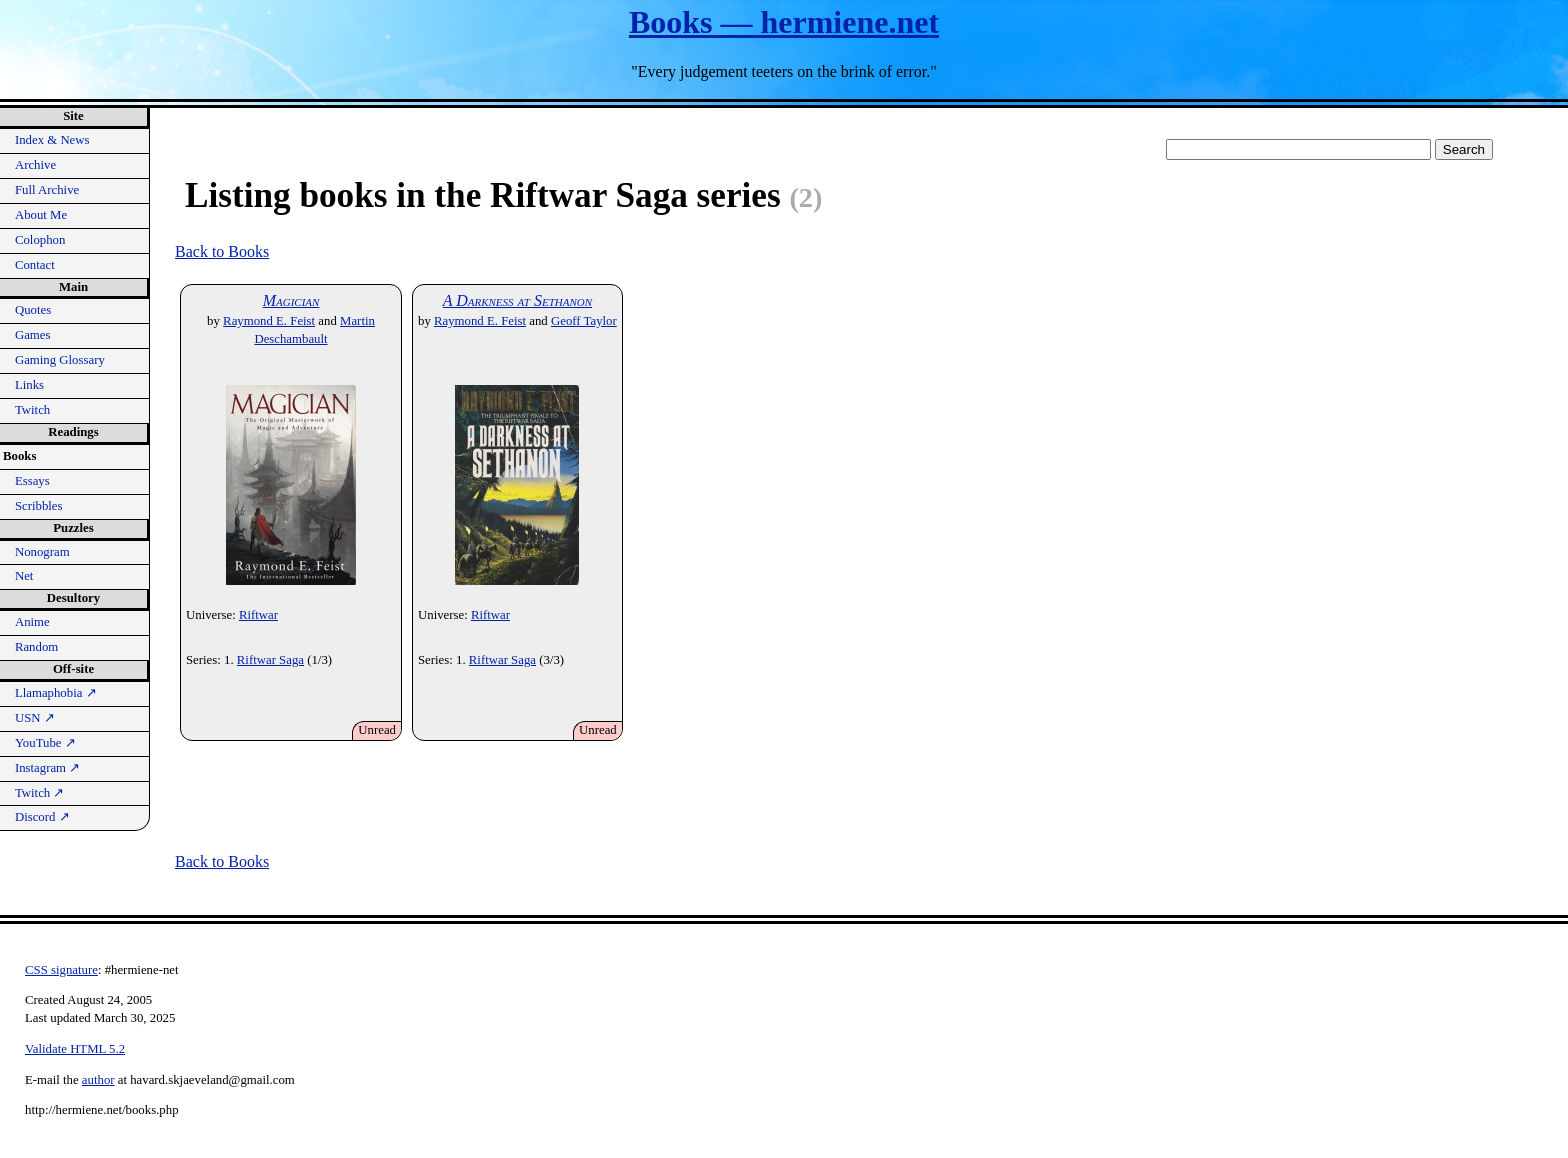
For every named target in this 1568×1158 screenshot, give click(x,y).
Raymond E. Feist (269, 321)
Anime (32, 622)
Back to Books (222, 251)
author (98, 1080)
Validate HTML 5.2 (75, 1049)
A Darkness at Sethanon (517, 300)
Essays (32, 481)
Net (24, 576)
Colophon (40, 240)
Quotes (33, 310)
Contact (35, 265)
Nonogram (42, 552)
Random (36, 647)
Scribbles (39, 506)
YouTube (45, 743)
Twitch (32, 410)
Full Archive (47, 190)
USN (35, 718)
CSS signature (61, 970)
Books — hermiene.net (784, 22)
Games (33, 335)
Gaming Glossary (60, 360)
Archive (35, 165)
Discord (42, 817)
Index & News (52, 140)
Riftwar (258, 615)
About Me (41, 215)
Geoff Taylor (584, 321)
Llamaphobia (56, 693)
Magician (291, 300)
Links (29, 385)
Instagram (47, 768)
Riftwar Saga (270, 660)
